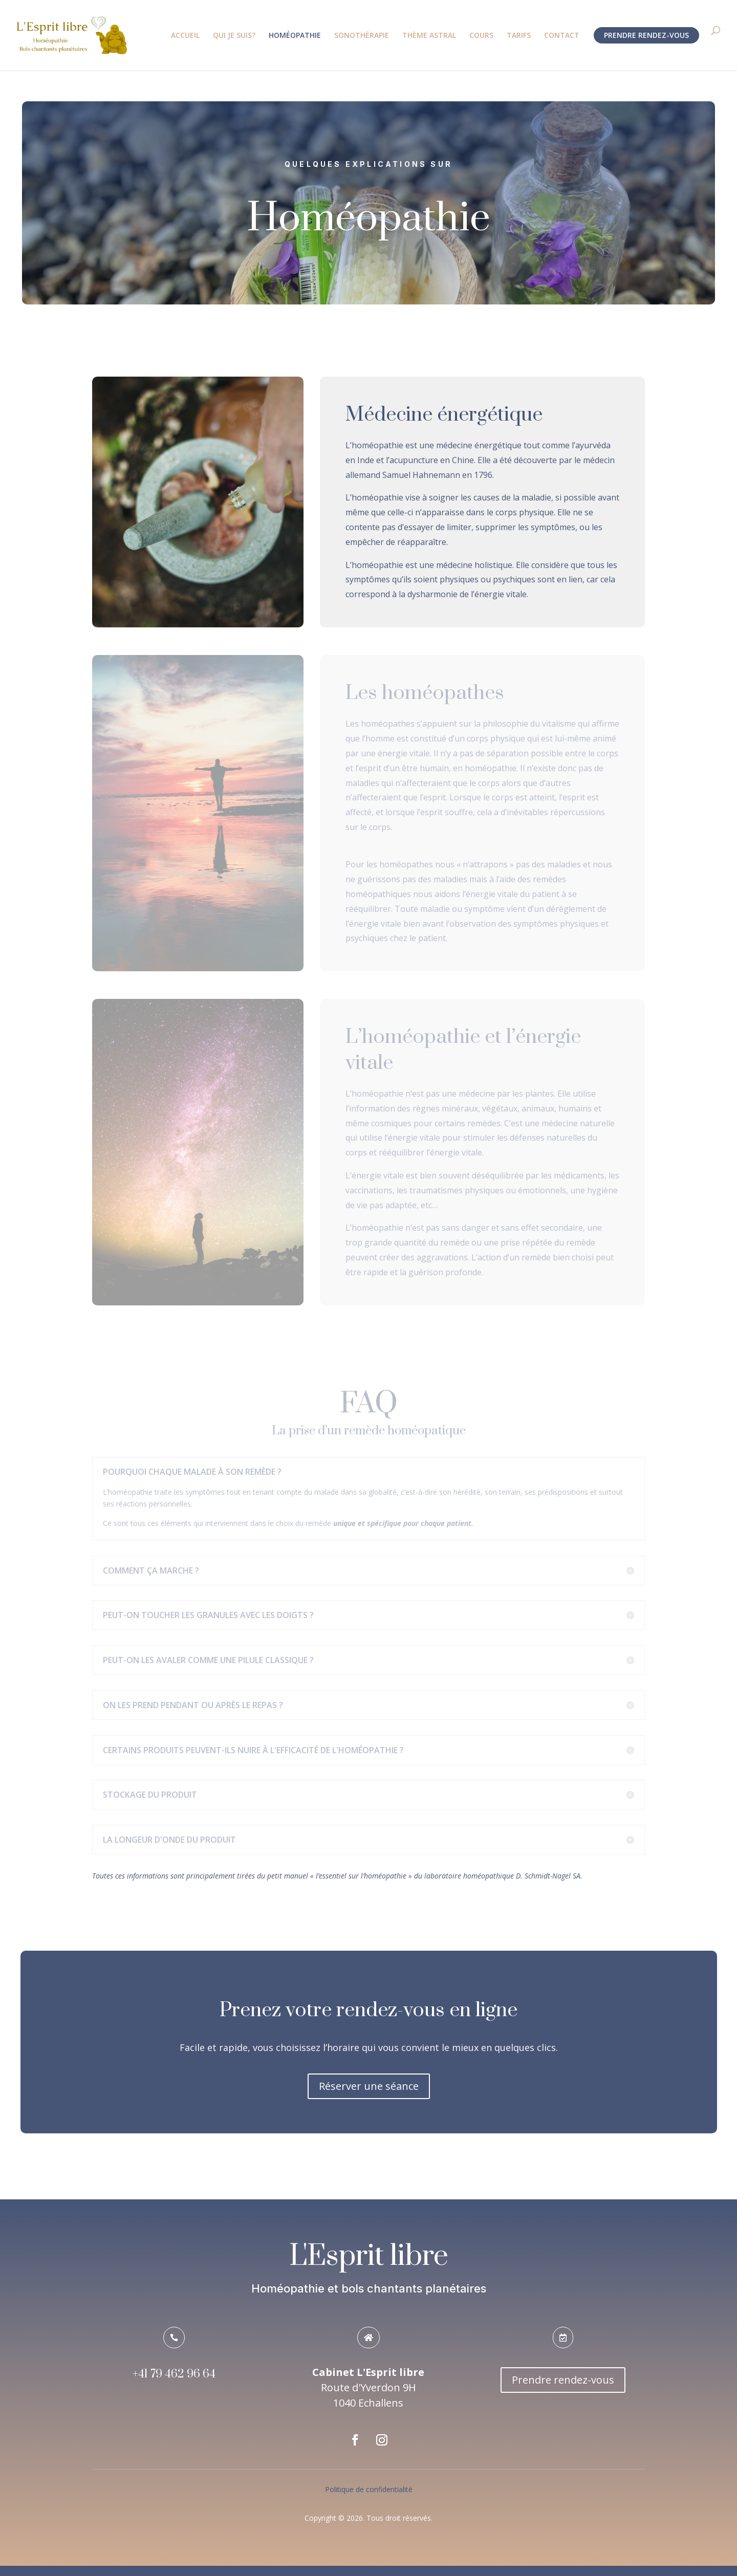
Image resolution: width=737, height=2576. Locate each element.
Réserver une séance (369, 2086)
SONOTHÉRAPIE (361, 36)
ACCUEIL (185, 36)
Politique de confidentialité (369, 2489)
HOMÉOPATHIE (295, 36)
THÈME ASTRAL (429, 36)
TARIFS (519, 36)
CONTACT (561, 36)
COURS (481, 36)
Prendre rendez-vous (563, 2380)
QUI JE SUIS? (234, 36)
